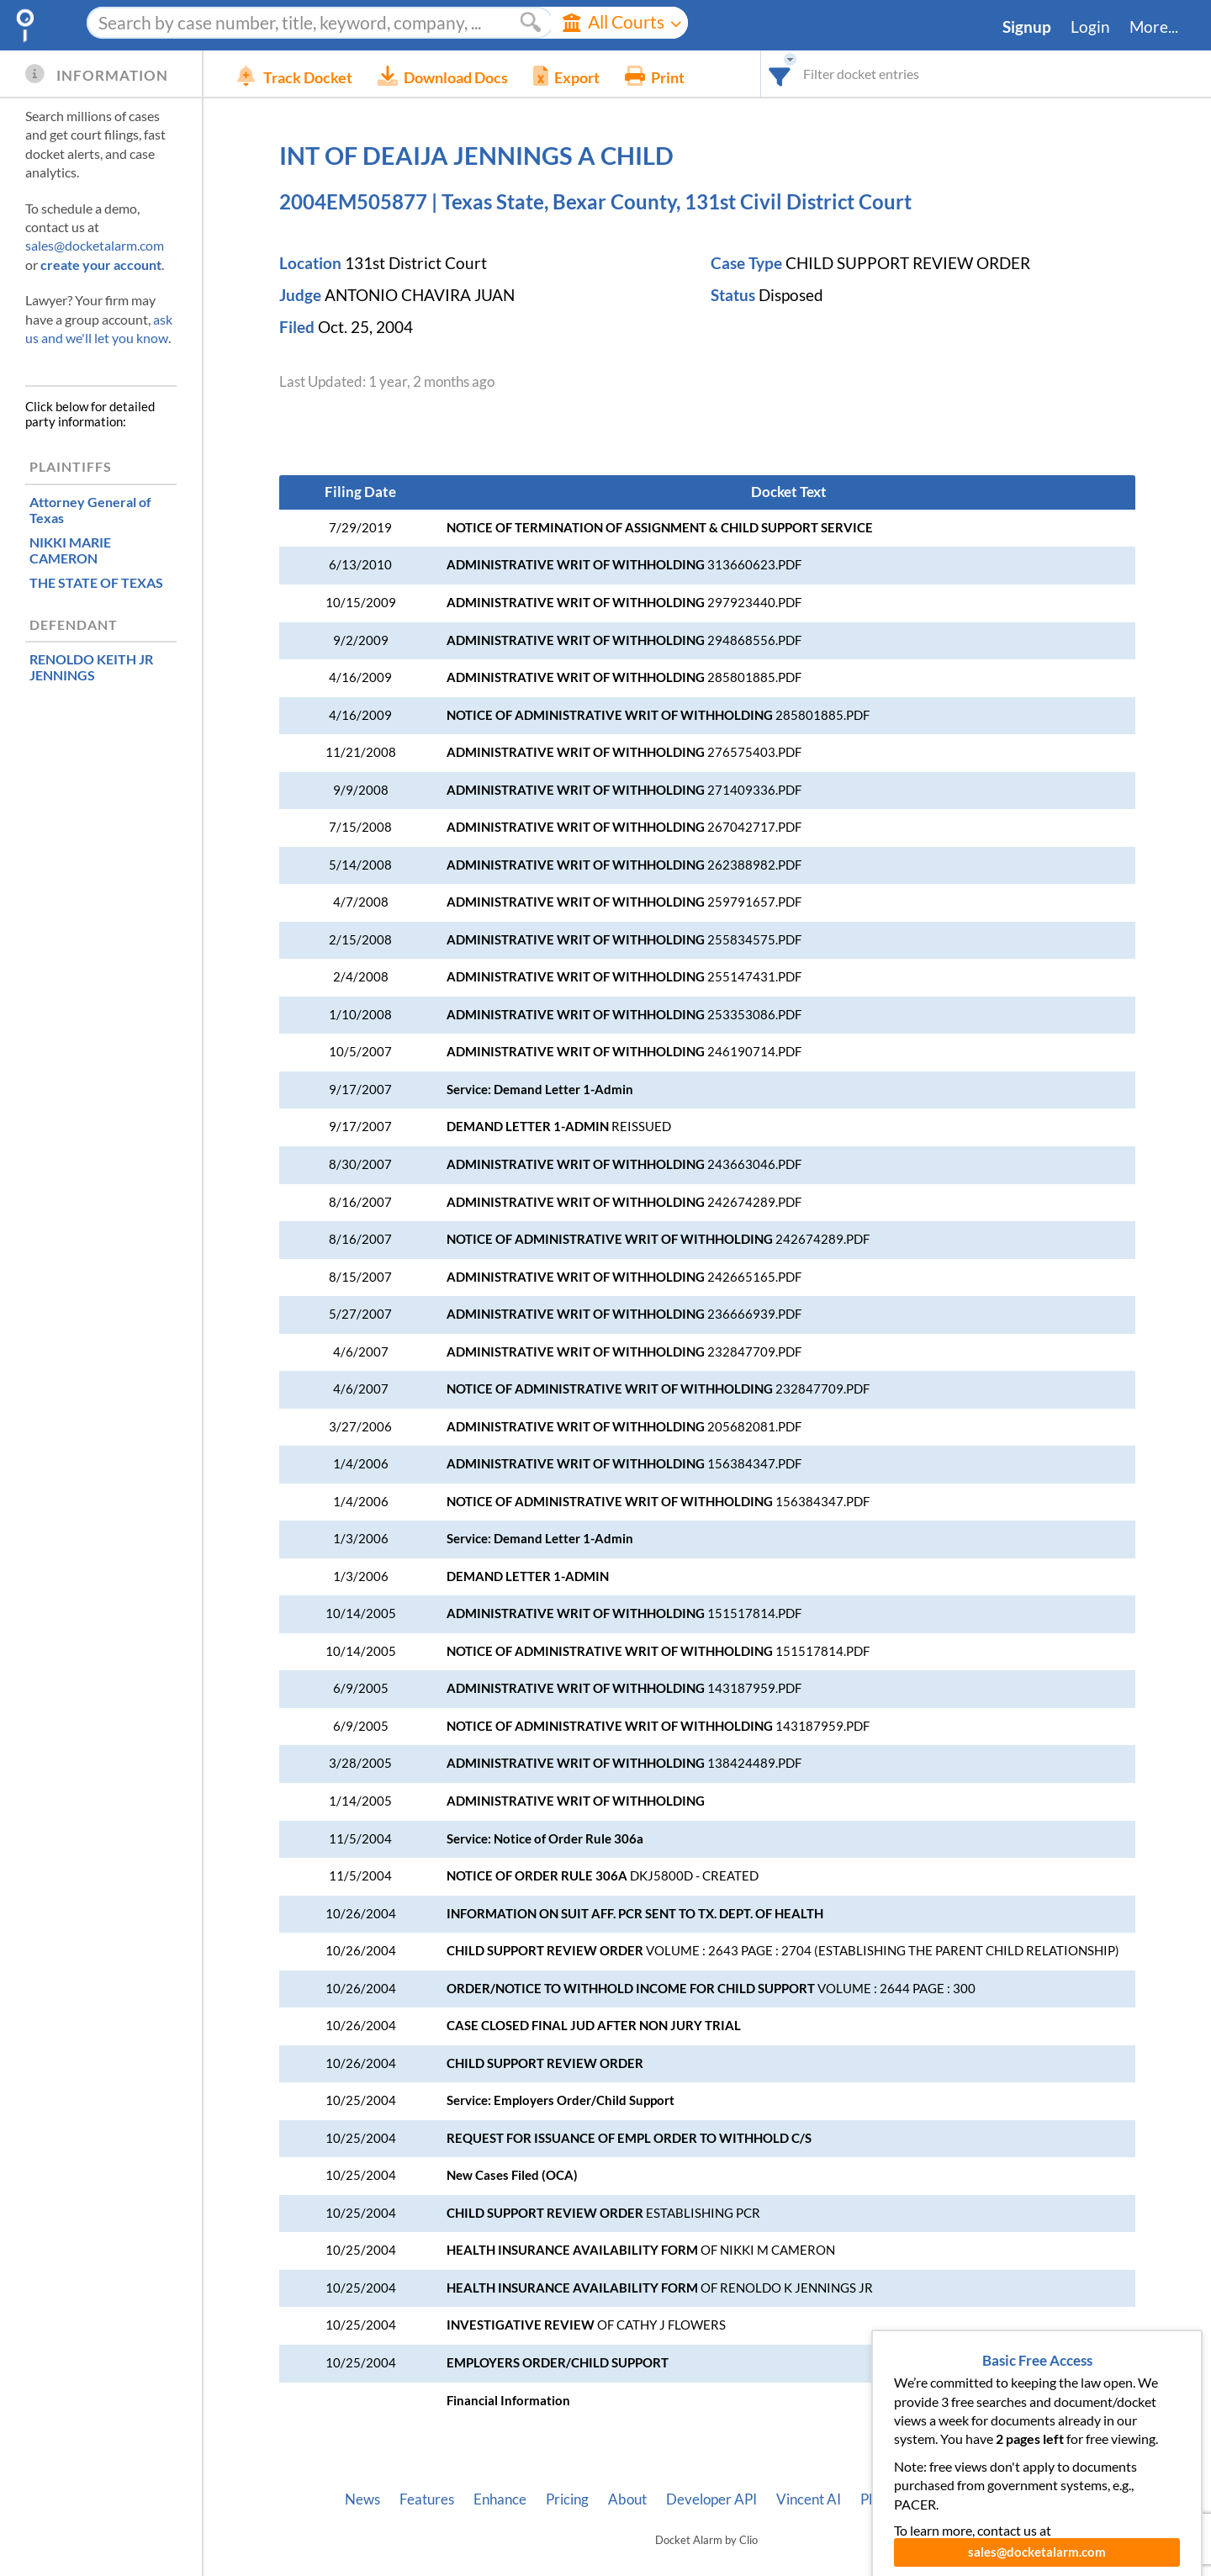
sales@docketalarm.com (94, 245)
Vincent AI (808, 2499)
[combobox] (780, 73)
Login (1090, 27)
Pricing (567, 2499)
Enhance (499, 2499)
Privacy (987, 2499)
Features (426, 2499)
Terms (1049, 2499)
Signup (1026, 27)
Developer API (711, 2499)
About (627, 2499)
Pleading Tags (902, 2499)
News (362, 2499)
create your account (100, 264)
